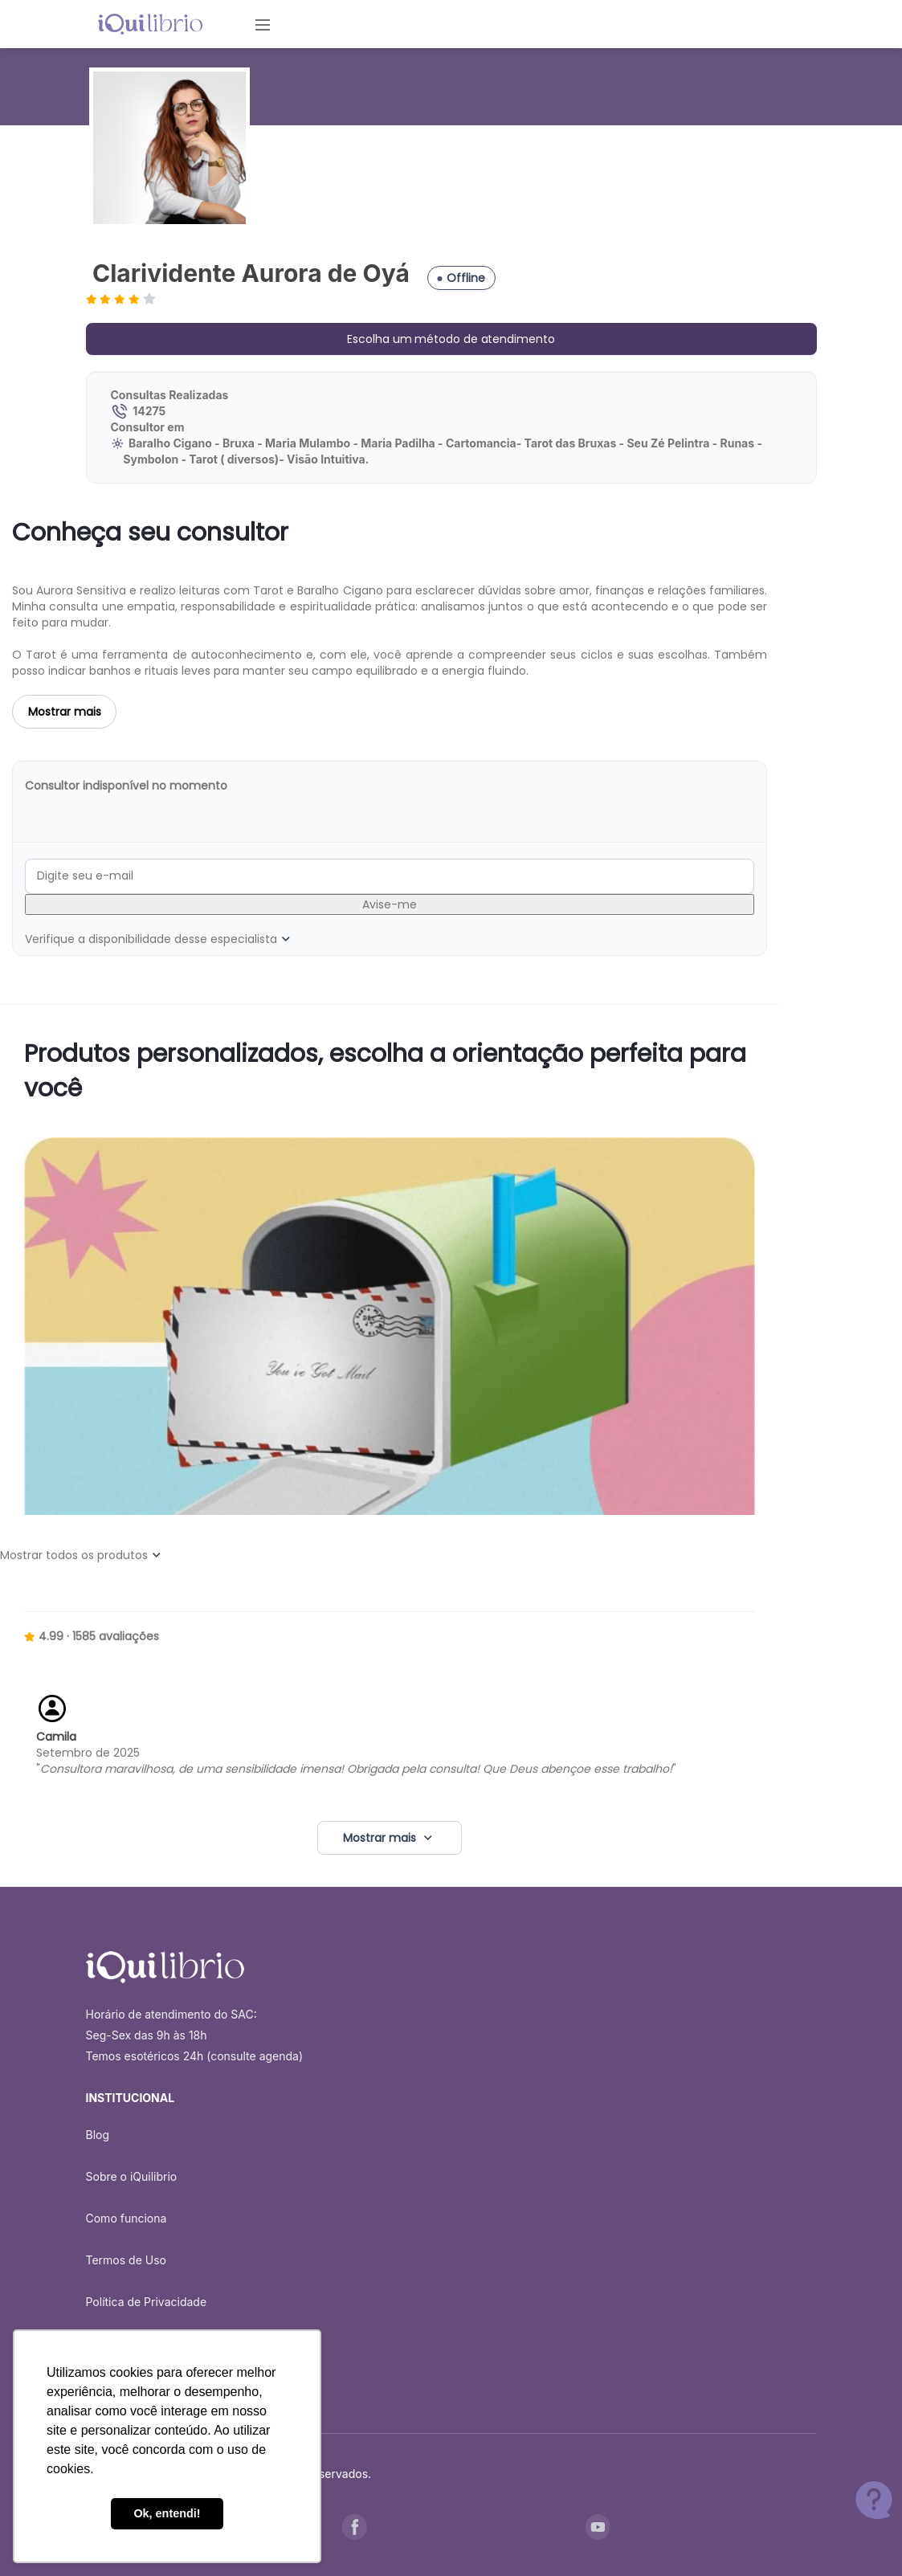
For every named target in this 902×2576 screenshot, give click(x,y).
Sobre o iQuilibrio (132, 2176)
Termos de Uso (126, 2260)
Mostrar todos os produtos (82, 1555)
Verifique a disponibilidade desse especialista (159, 939)
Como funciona (126, 2218)
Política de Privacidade (146, 2302)
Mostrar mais (64, 712)
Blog (98, 2134)
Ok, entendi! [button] (166, 2513)
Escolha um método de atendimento (450, 339)
